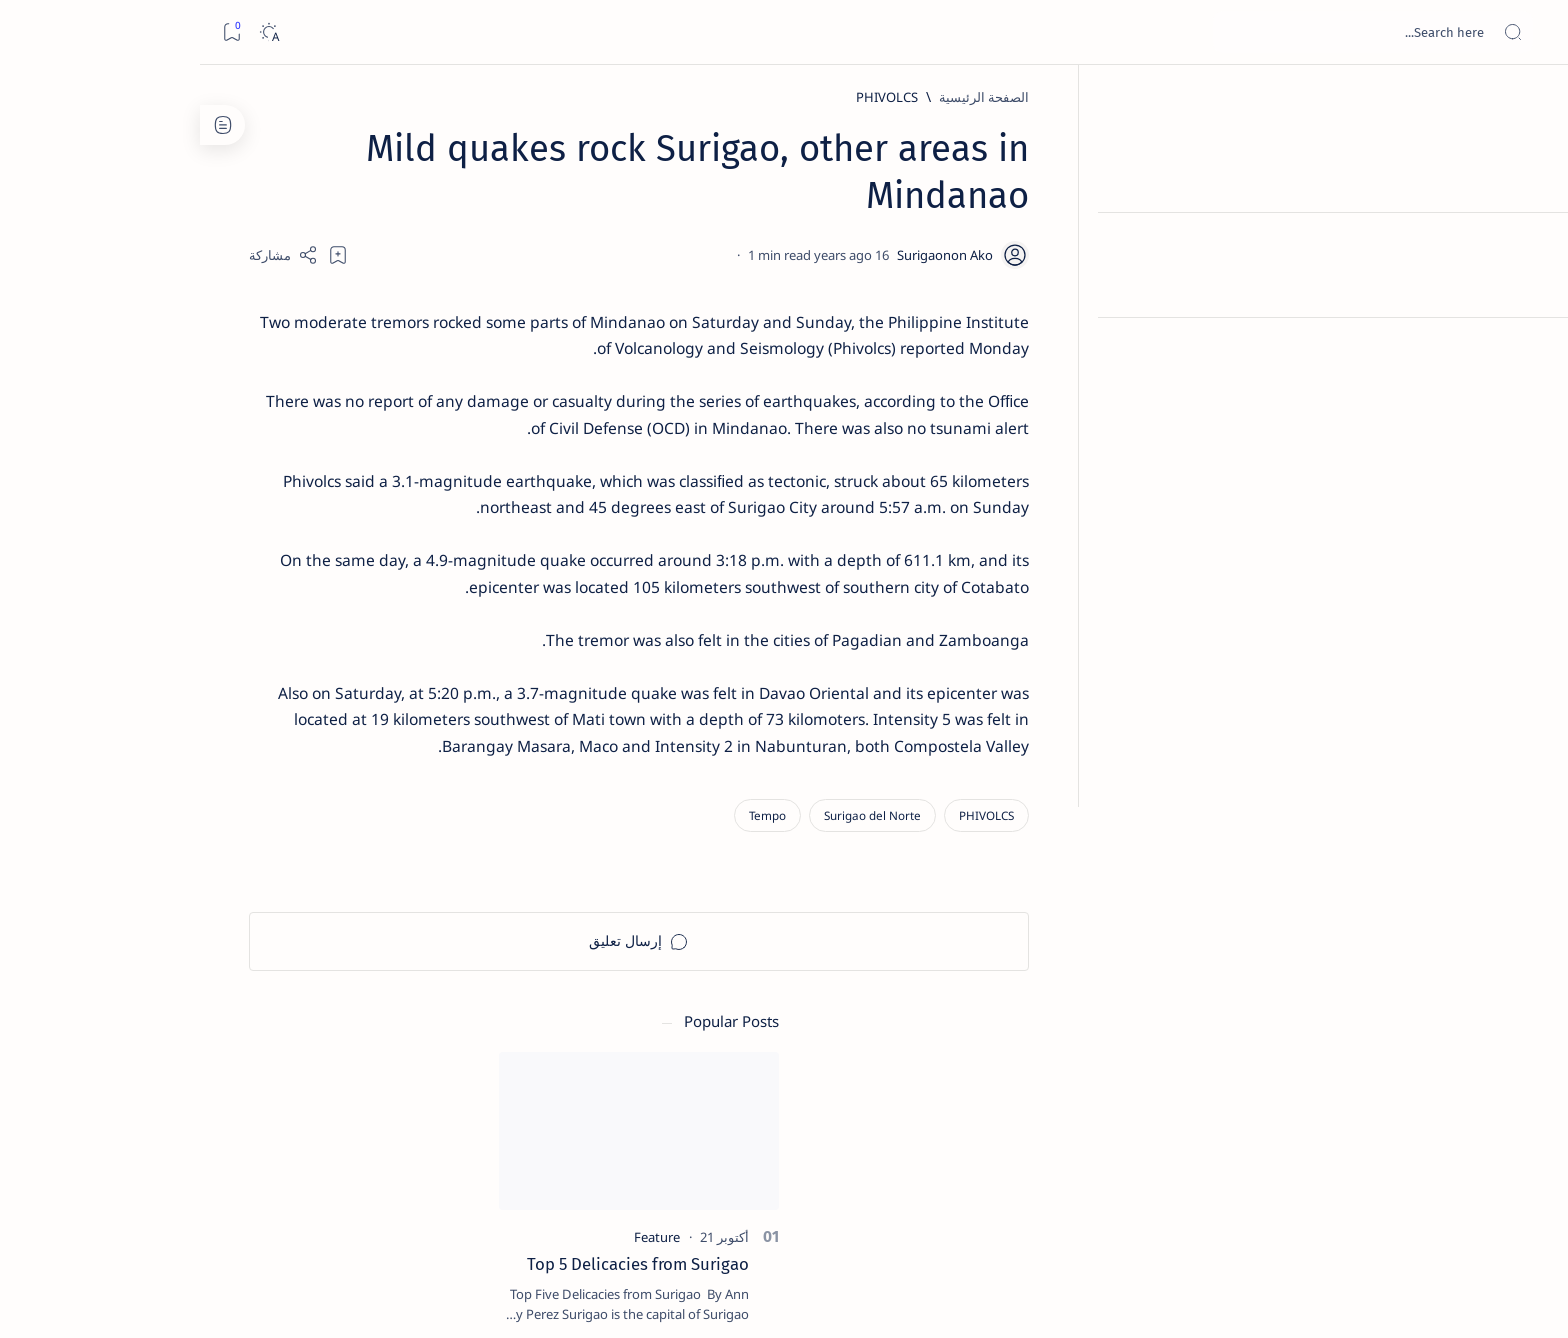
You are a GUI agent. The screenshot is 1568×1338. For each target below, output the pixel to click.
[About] (1530, 245)
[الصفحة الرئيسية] (1530, 100)
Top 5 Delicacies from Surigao (336, 340)
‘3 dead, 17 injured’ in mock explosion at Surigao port (346, 822)
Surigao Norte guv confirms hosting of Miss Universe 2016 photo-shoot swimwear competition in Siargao (335, 712)
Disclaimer (397, 1209)
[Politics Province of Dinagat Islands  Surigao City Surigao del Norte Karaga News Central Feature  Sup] (409, 946)
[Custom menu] (1530, 350)
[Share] (551, 255)
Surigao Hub (1285, 1299)
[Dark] (68, 32)
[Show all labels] (429, 1143)
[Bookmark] (31, 32)
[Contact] (1530, 285)
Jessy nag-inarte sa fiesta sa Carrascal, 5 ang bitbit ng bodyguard (342, 483)
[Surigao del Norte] (1140, 827)
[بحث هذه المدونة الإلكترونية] (1173, 32)
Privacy (326, 1209)
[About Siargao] (264, 996)
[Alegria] (345, 543)
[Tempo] (1035, 827)
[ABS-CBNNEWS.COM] (409, 1046)
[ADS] (409, 1096)
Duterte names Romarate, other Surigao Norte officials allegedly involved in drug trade (326, 592)
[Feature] (355, 313)
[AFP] (264, 1096)
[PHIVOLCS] (1155, 97)
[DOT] (345, 653)
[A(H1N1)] (409, 996)
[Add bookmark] (606, 255)
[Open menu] (1530, 32)
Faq (275, 1209)
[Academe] (264, 1046)
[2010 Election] (264, 946)
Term (462, 1209)
